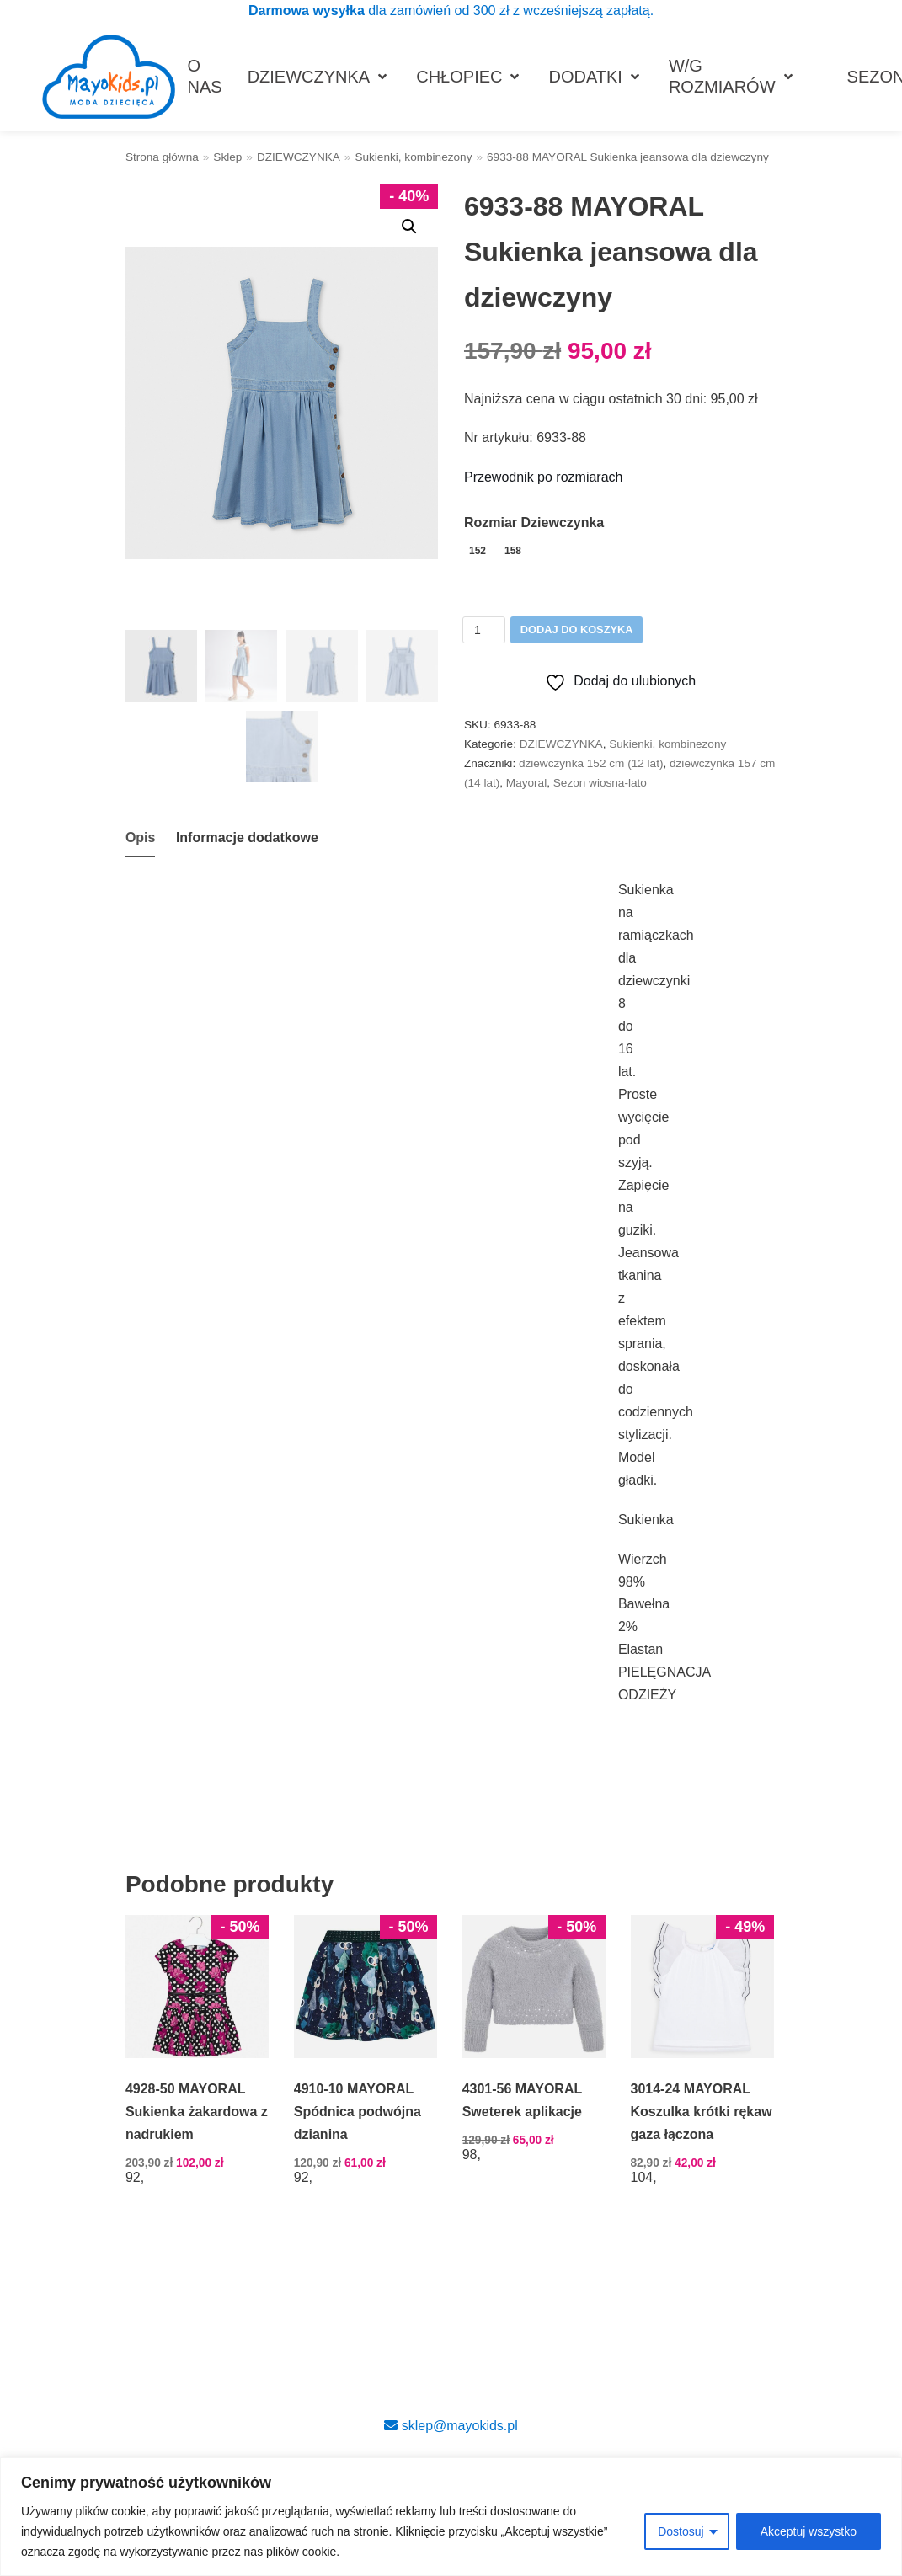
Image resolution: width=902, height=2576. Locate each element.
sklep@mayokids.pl (451, 2426)
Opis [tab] (140, 837)
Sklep (227, 157)
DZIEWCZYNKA (298, 157)
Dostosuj (680, 2531)
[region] (451, 2516)
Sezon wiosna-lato (600, 782)
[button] (409, 226)
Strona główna (162, 157)
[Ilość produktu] (483, 629)
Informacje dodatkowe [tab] (247, 837)
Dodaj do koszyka (576, 629)
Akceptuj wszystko (809, 2531)
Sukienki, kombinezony (413, 157)
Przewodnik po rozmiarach (543, 477)
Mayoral (526, 782)
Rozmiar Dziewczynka (534, 522)
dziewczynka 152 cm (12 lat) (591, 763)
